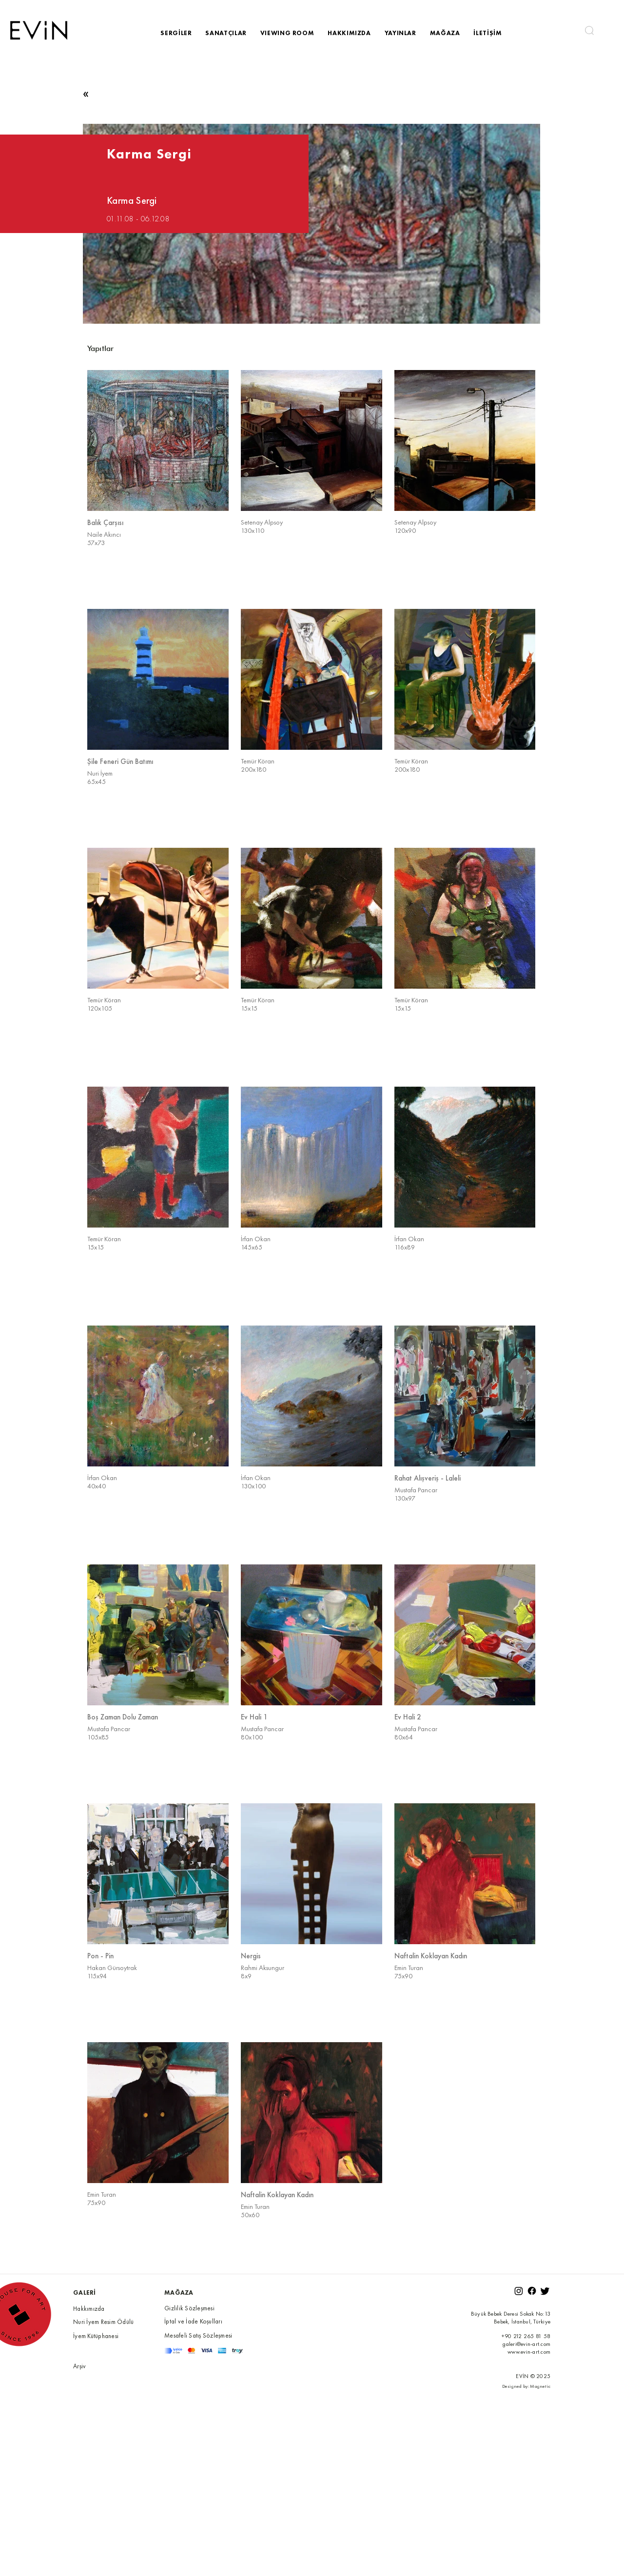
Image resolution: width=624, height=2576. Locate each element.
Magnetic (540, 2386)
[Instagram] (518, 2290)
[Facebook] (531, 2290)
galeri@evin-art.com (526, 2344)
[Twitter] (545, 2290)
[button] (589, 30)
